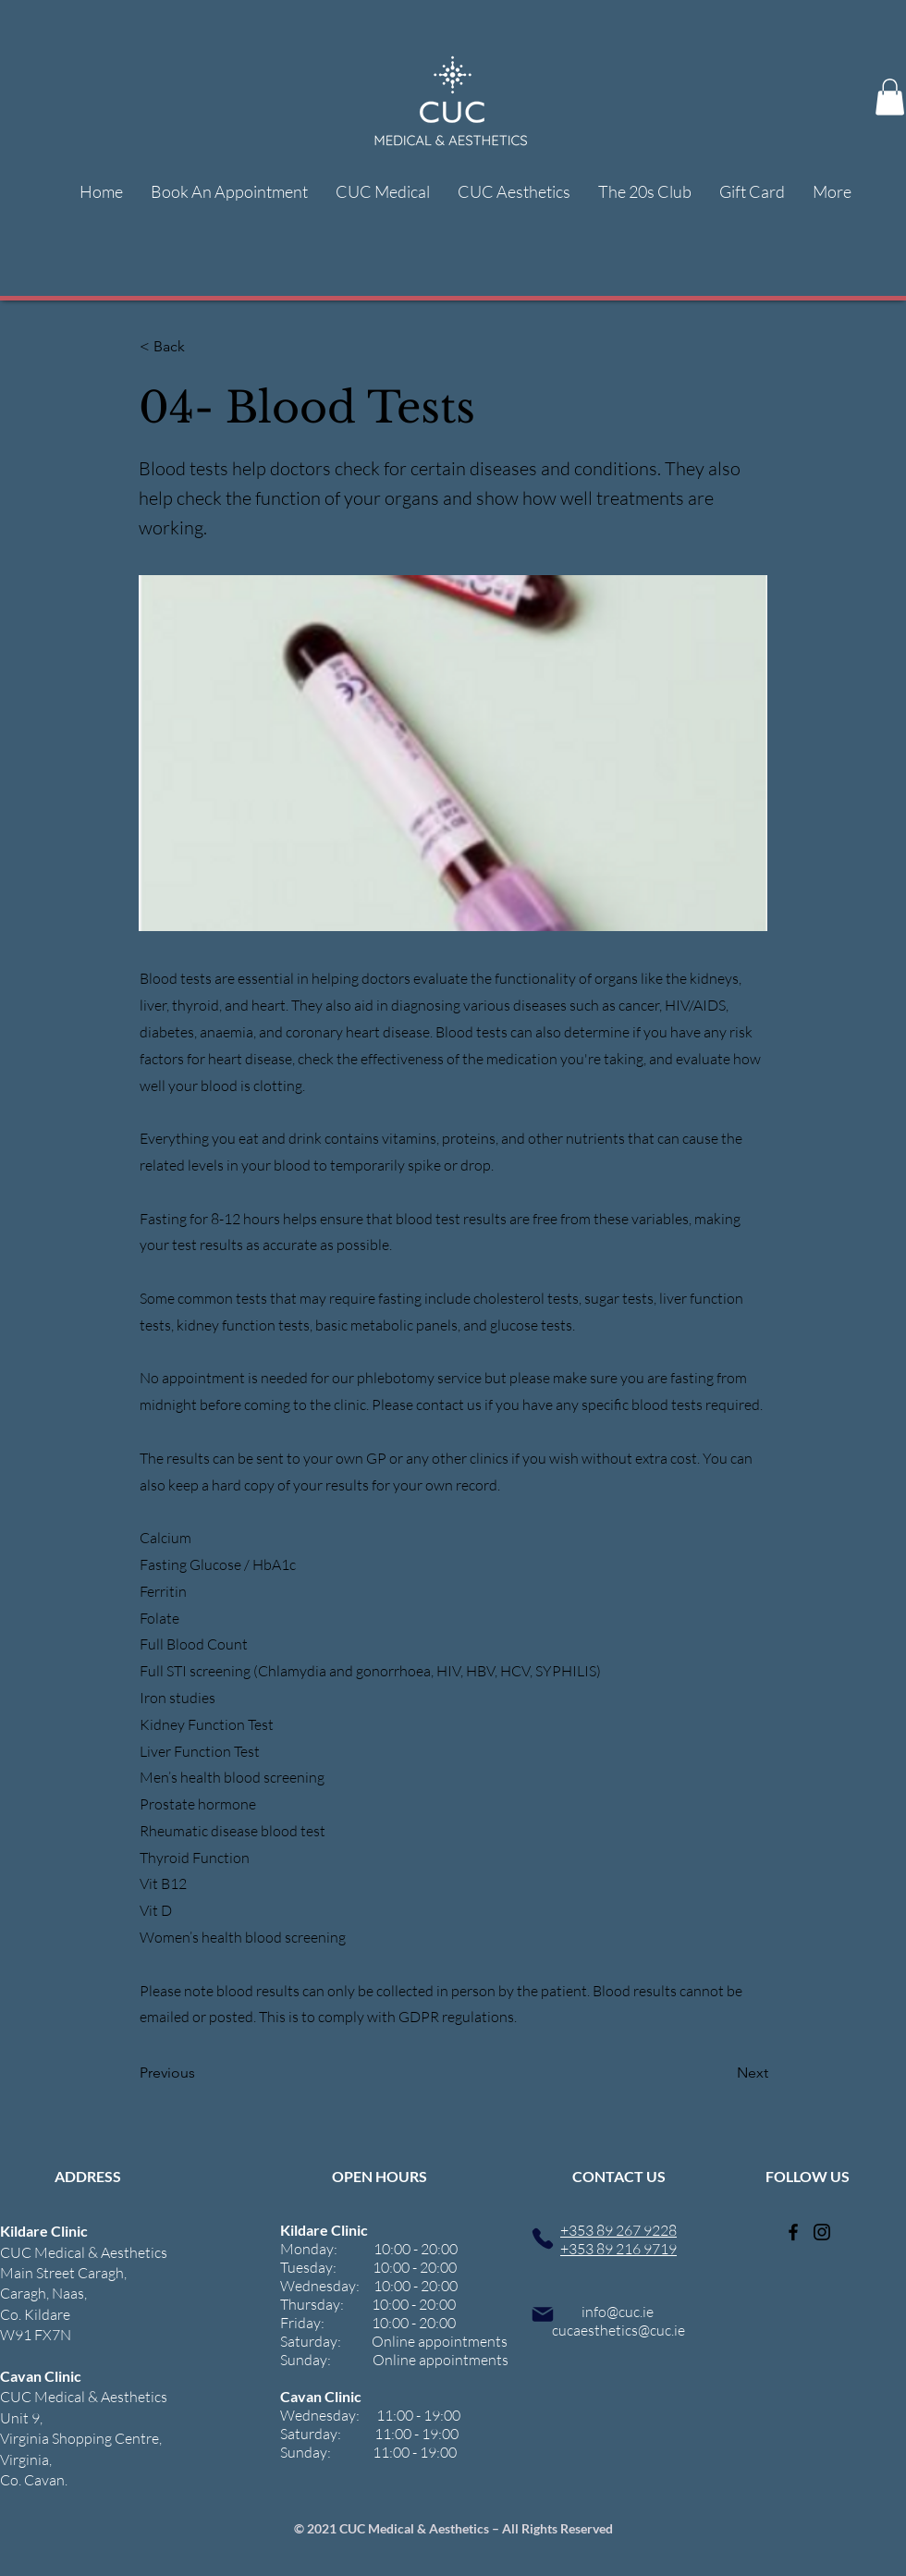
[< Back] (201, 346)
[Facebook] (793, 2232)
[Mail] (542, 2313)
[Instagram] (822, 2232)
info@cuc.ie (618, 2311)
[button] (890, 97)
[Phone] (542, 2238)
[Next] (722, 2073)
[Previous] (201, 2073)
